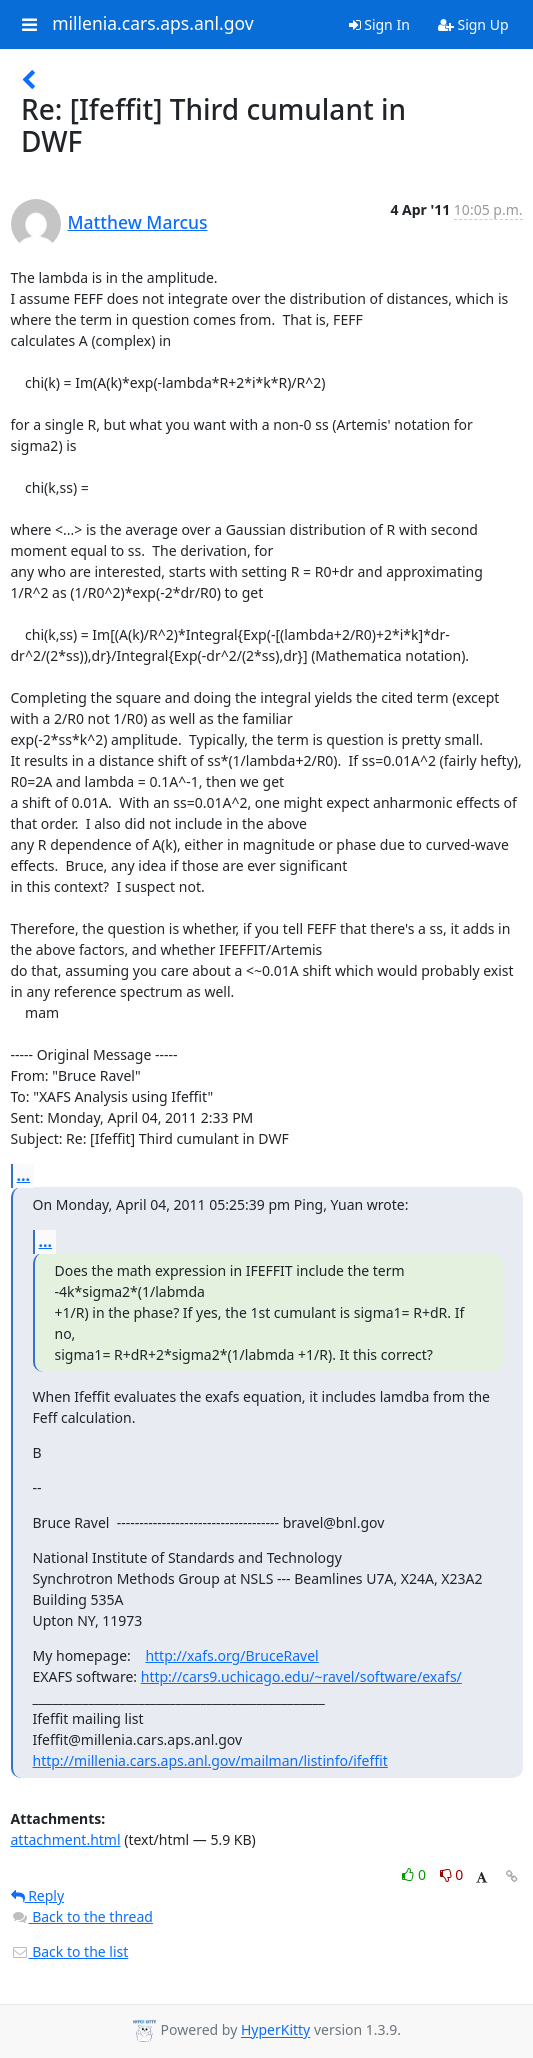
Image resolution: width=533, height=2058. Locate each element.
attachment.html (66, 1839)
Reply (38, 1895)
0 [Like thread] (415, 1874)
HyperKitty (275, 2030)
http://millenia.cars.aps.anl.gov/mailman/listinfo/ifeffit (210, 1760)
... (24, 1175)
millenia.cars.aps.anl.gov (153, 24)
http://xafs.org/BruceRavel (231, 1655)
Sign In (379, 24)
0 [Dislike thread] (452, 1874)
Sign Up (473, 24)
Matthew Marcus (138, 222)
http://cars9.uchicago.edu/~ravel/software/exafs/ (301, 1676)
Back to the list (70, 1951)
